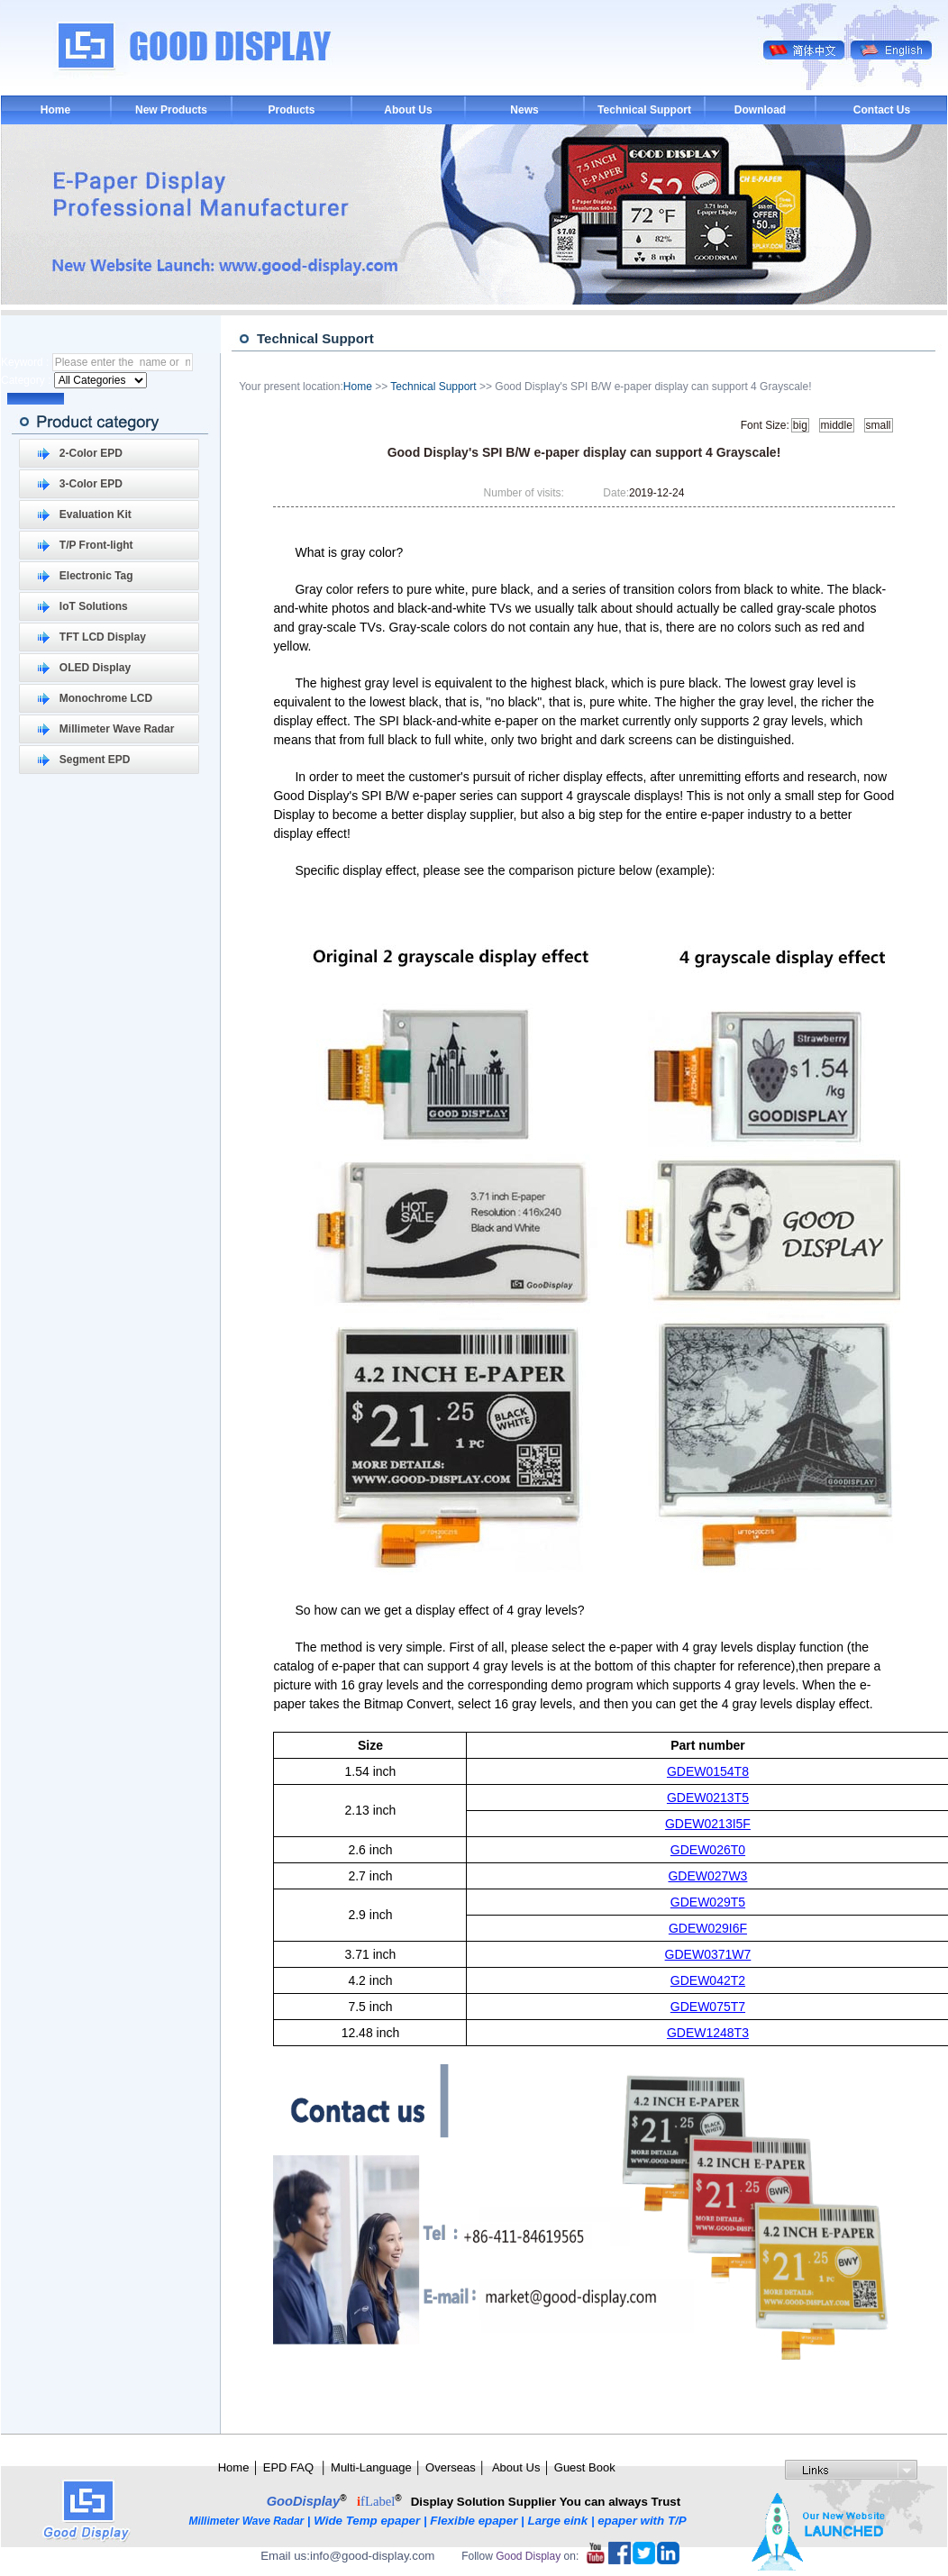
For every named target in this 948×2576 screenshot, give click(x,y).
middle (836, 425)
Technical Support (644, 110)
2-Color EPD (91, 453)
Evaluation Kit (95, 514)
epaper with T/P (643, 2520)
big (800, 425)
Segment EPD (95, 759)
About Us (408, 110)
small (878, 425)
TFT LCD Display (102, 637)
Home (55, 110)
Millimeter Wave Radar (117, 729)
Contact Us (881, 110)
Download (760, 110)
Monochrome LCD (105, 698)
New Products (171, 110)
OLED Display (95, 667)
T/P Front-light (96, 545)
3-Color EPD (91, 484)
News (524, 110)
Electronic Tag (96, 575)
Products (291, 110)
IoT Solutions (93, 606)
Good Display (528, 2556)
